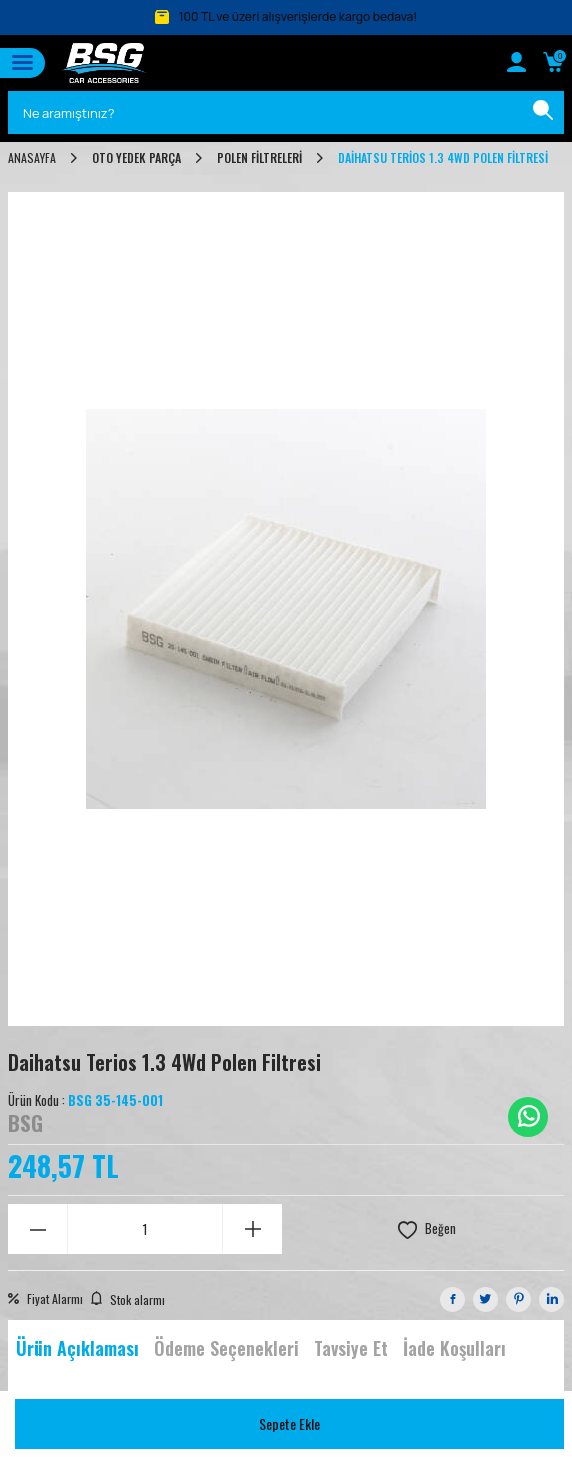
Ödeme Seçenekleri (226, 1348)
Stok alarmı (128, 1299)
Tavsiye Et (351, 1348)
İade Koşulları (454, 1348)
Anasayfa (32, 158)
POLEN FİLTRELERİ (259, 158)
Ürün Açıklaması (77, 1348)
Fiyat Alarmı (45, 1299)
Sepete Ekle (289, 1423)
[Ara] (543, 113)
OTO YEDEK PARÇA (136, 158)
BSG (25, 1123)
